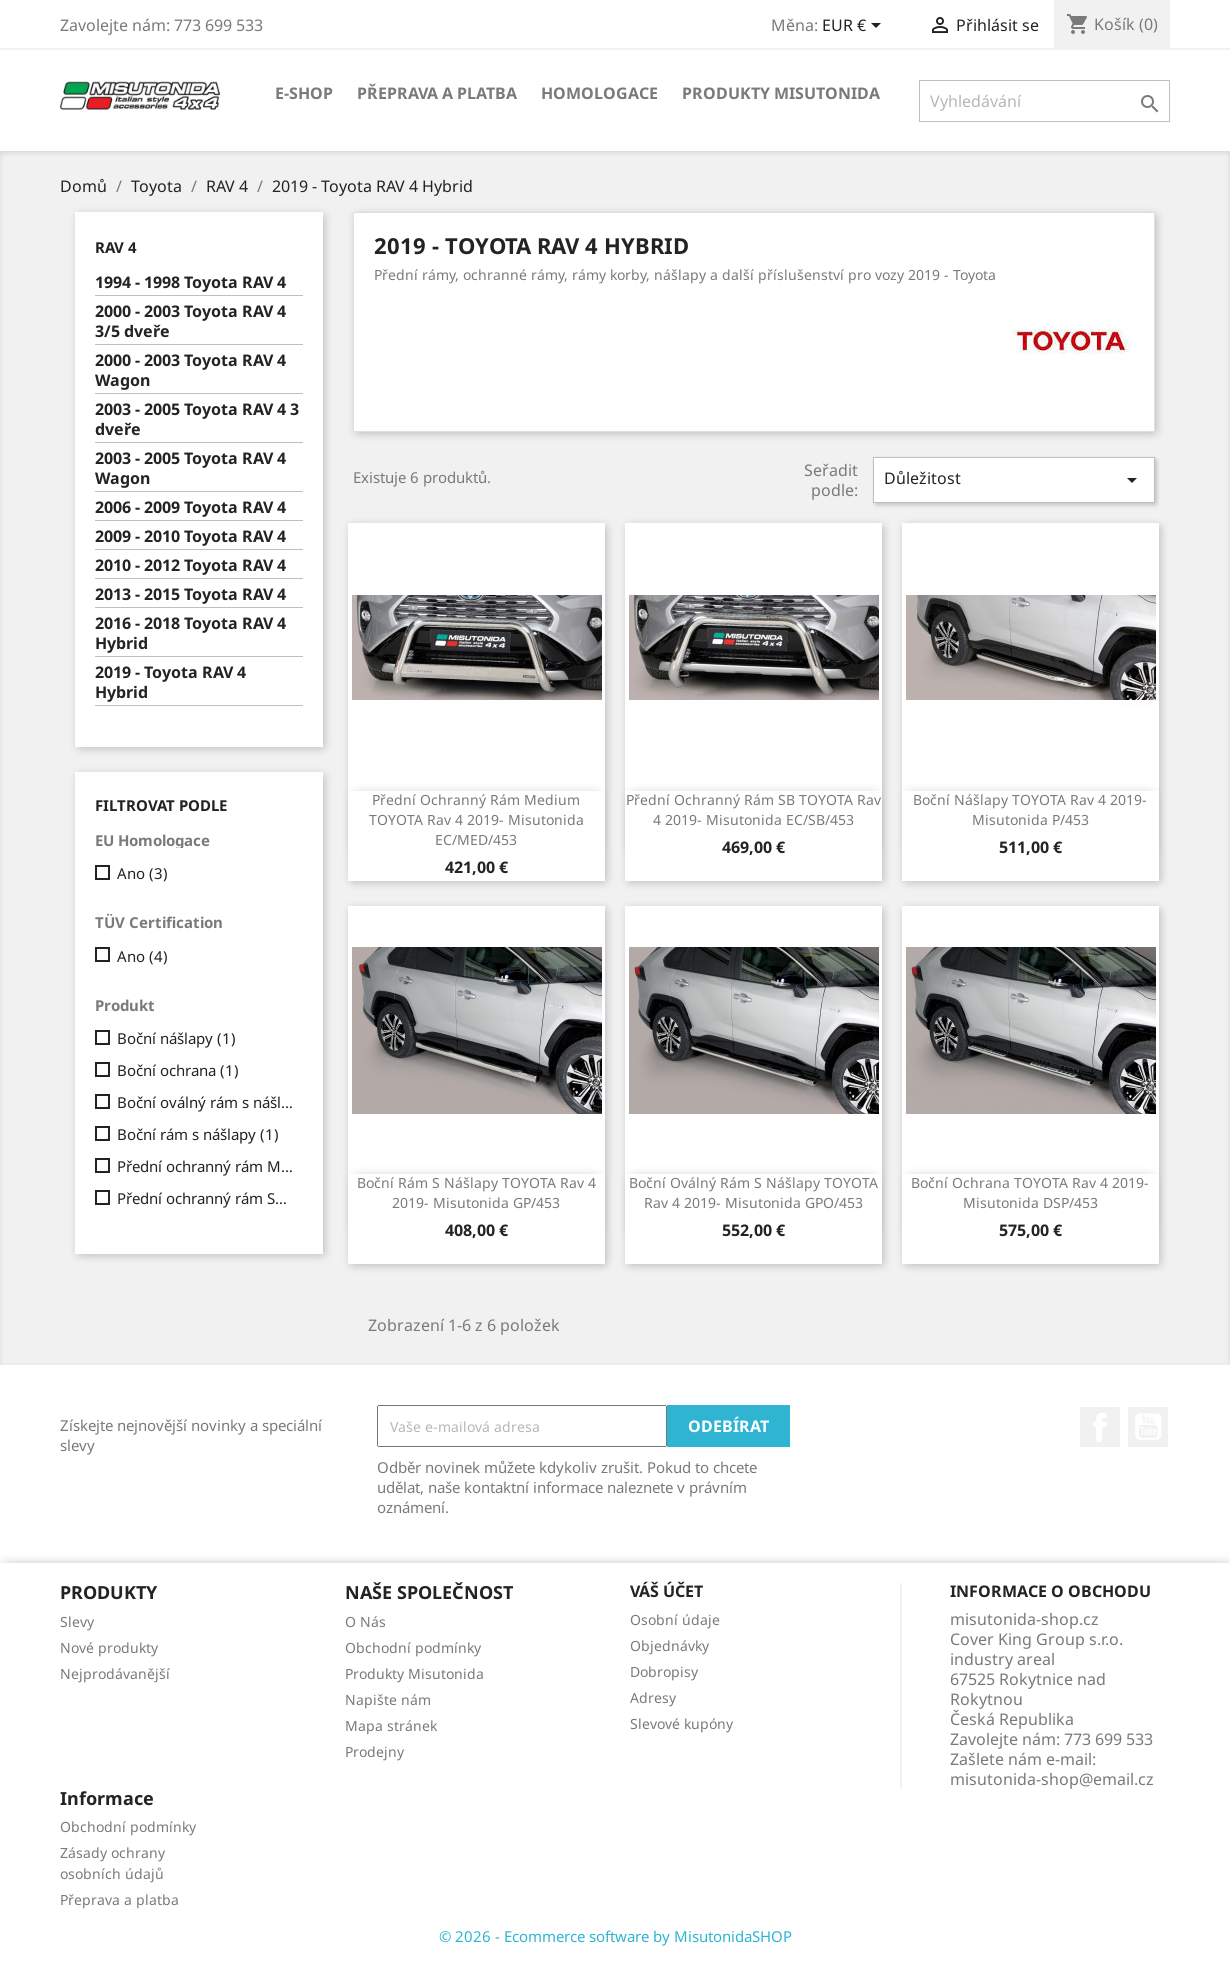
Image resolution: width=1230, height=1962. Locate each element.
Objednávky (669, 1645)
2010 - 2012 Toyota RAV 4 (190, 565)
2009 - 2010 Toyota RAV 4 (190, 536)
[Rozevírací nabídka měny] (855, 27)
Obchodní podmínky (413, 1647)
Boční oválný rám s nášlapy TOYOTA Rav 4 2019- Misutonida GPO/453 (753, 1192)
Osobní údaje (675, 1619)
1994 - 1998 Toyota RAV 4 (190, 282)
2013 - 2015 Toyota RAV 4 (190, 594)
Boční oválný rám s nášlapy (206, 1102)
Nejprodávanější (115, 1673)
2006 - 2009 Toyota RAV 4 (190, 507)
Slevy (77, 1621)
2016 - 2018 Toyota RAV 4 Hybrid (190, 633)
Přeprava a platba (437, 93)
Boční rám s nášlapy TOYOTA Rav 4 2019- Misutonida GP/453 (476, 1192)
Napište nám (388, 1699)
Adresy (653, 1697)
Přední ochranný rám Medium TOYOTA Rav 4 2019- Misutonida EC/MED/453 (476, 819)
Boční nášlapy (176, 1038)
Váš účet (666, 1591)
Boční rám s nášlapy (198, 1134)
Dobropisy (664, 1671)
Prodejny (374, 1751)
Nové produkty (109, 1647)
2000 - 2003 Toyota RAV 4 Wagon (190, 370)
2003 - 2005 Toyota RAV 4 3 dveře (197, 419)
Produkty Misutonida (781, 93)
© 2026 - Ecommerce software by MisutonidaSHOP (615, 1936)
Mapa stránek (391, 1725)
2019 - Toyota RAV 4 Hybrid (170, 682)
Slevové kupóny (681, 1723)
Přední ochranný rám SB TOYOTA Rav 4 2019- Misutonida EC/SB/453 (753, 809)
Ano (142, 873)
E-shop (304, 93)
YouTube (1148, 1427)
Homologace (599, 93)
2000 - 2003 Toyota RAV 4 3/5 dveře (190, 321)
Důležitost (1014, 479)
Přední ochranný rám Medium (206, 1166)
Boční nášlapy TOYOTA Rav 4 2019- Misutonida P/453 (1030, 809)
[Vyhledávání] (1044, 101)
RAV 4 (116, 247)
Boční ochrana (178, 1070)
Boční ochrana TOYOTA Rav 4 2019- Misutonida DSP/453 (1030, 1192)
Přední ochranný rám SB (206, 1198)
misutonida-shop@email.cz (1052, 1779)
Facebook (1100, 1427)
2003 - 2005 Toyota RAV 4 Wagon (190, 468)
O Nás (365, 1621)
